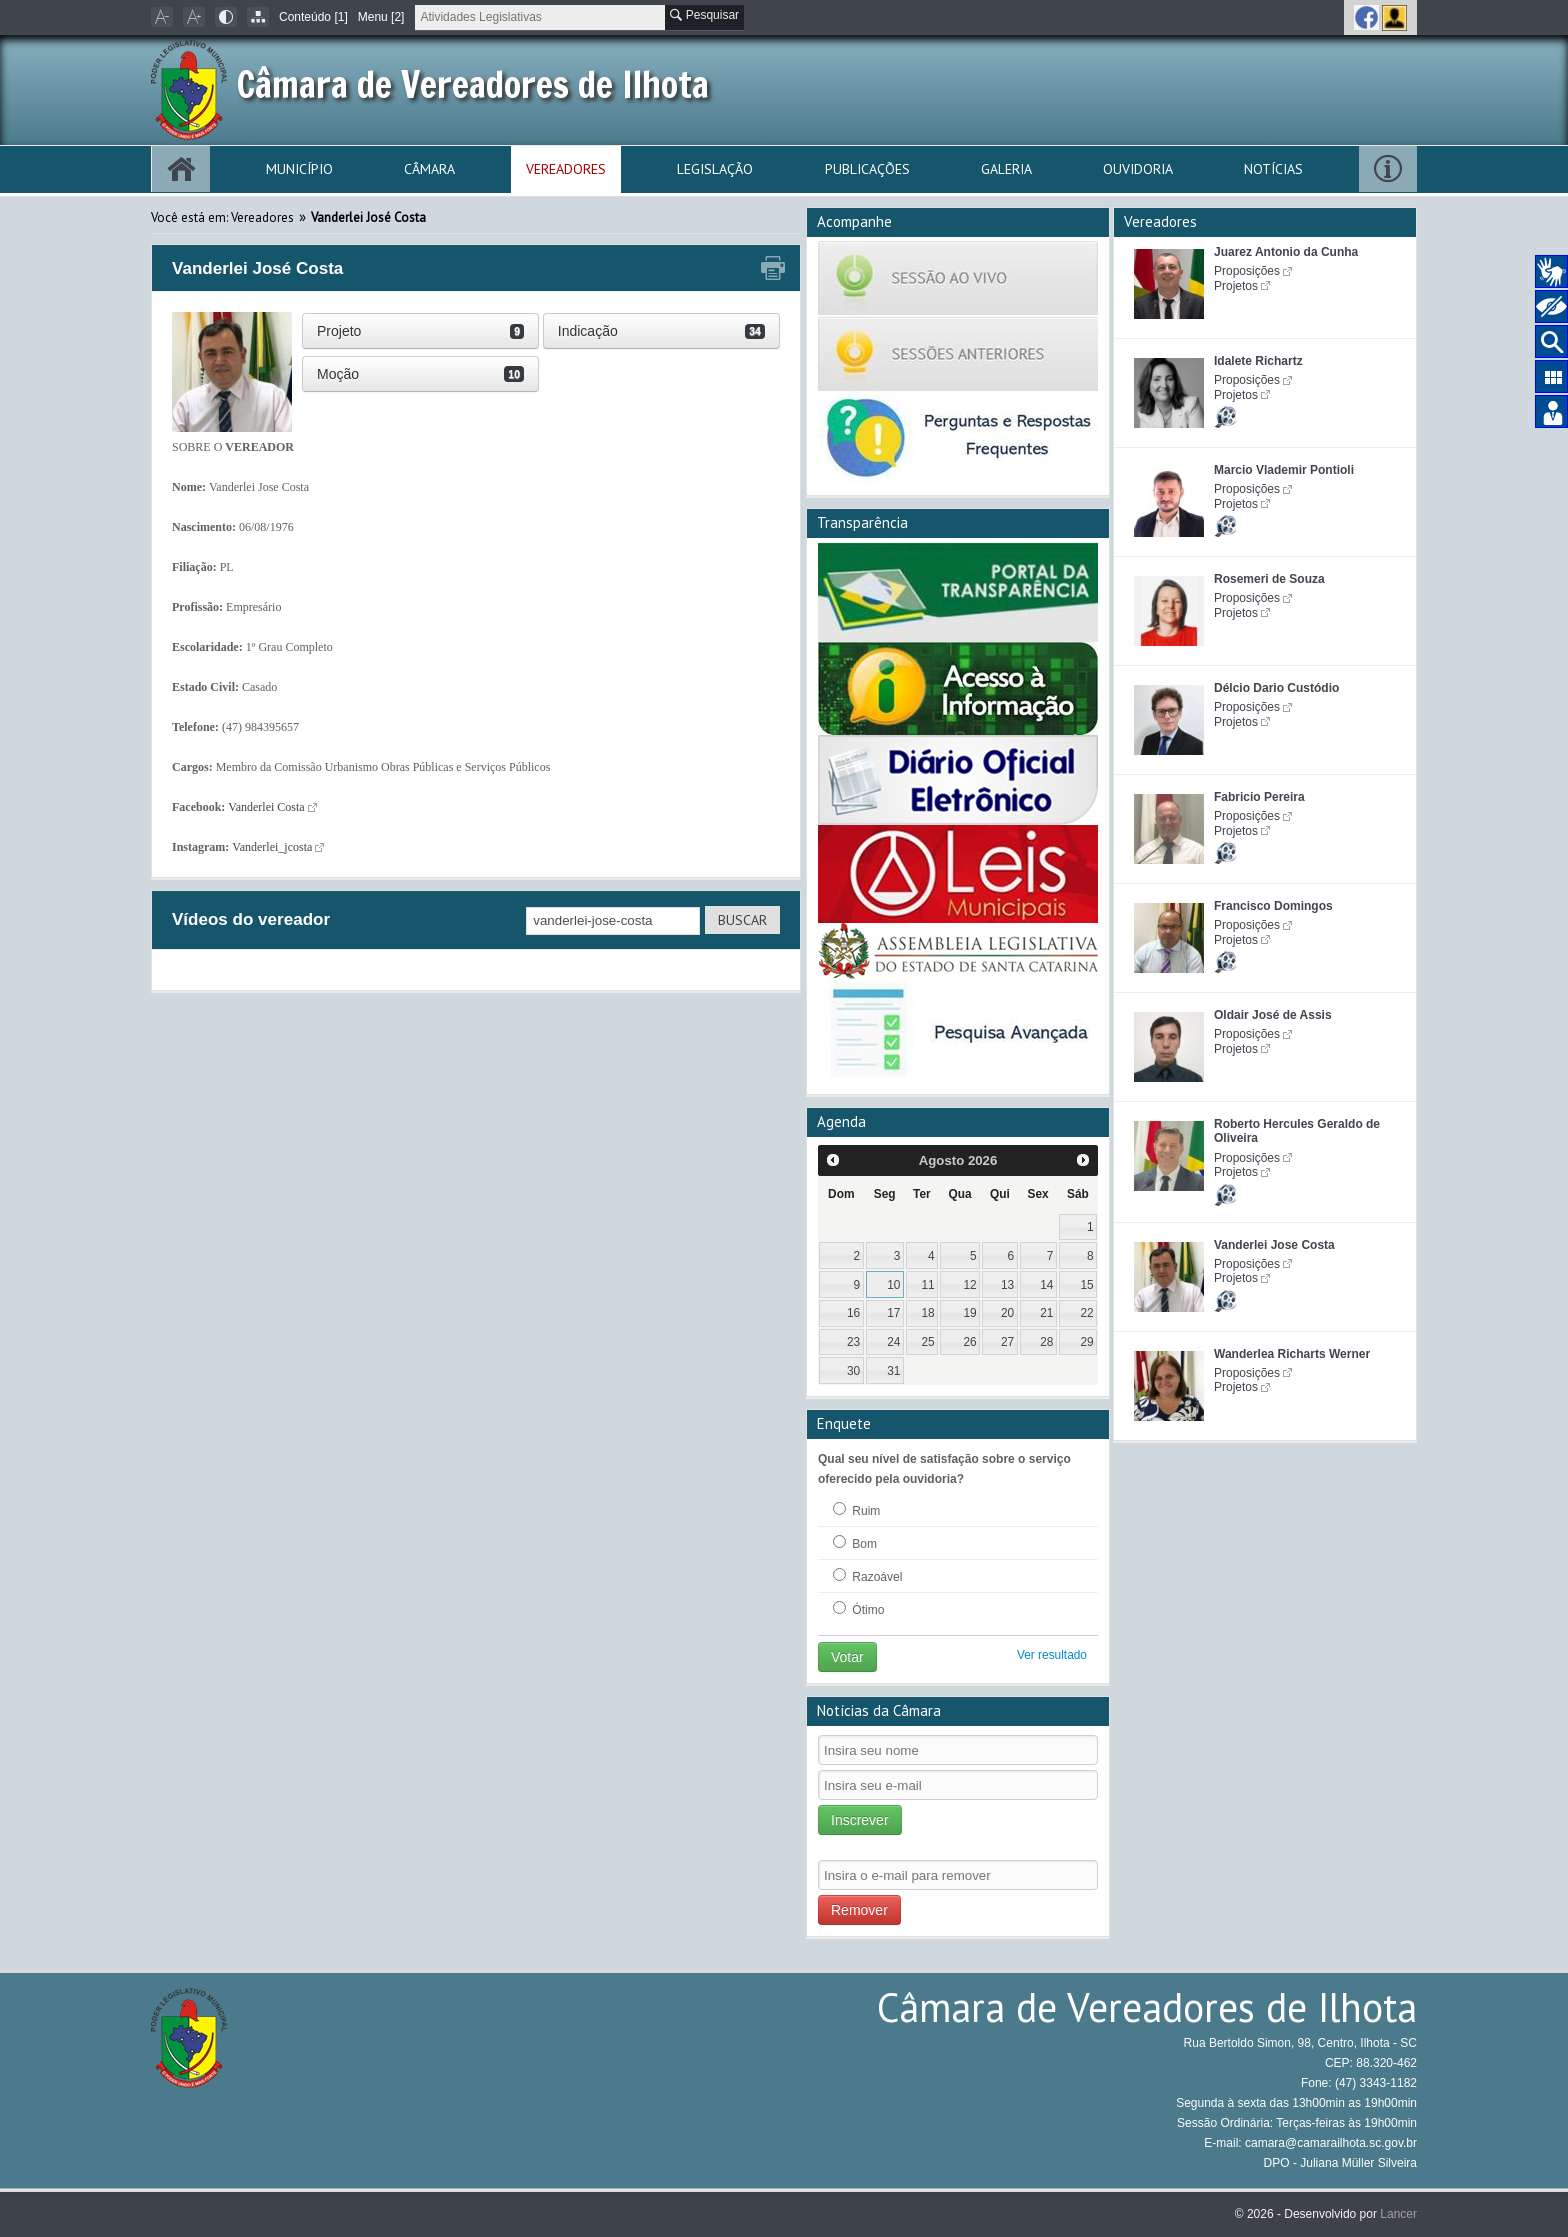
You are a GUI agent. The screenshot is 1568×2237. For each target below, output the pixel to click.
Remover (859, 1910)
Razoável (867, 1576)
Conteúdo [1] (313, 17)
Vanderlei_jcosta (272, 847)
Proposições (1247, 271)
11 (927, 1285)
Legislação (715, 169)
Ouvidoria (1138, 169)
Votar (847, 1657)
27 (1007, 1342)
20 (1007, 1313)
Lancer (1398, 2214)
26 (970, 1342)
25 (927, 1342)
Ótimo (858, 1609)
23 (853, 1342)
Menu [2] (381, 17)
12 (970, 1285)
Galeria (1006, 169)
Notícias (1273, 169)
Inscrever (860, 1820)
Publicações (867, 169)
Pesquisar (704, 15)
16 (853, 1313)
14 (1046, 1285)
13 (1007, 1285)
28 (1046, 1342)
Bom (855, 1543)
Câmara (429, 169)
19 (970, 1313)
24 (893, 1342)
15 (1086, 1285)
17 (893, 1313)
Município (299, 169)
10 (893, 1285)
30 (853, 1371)
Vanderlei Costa (266, 807)
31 (893, 1371)
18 (927, 1313)
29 (1086, 1342)
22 (1086, 1313)
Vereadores (566, 169)
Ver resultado (1052, 1655)
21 (1046, 1313)
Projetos (1236, 286)
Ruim (856, 1510)
